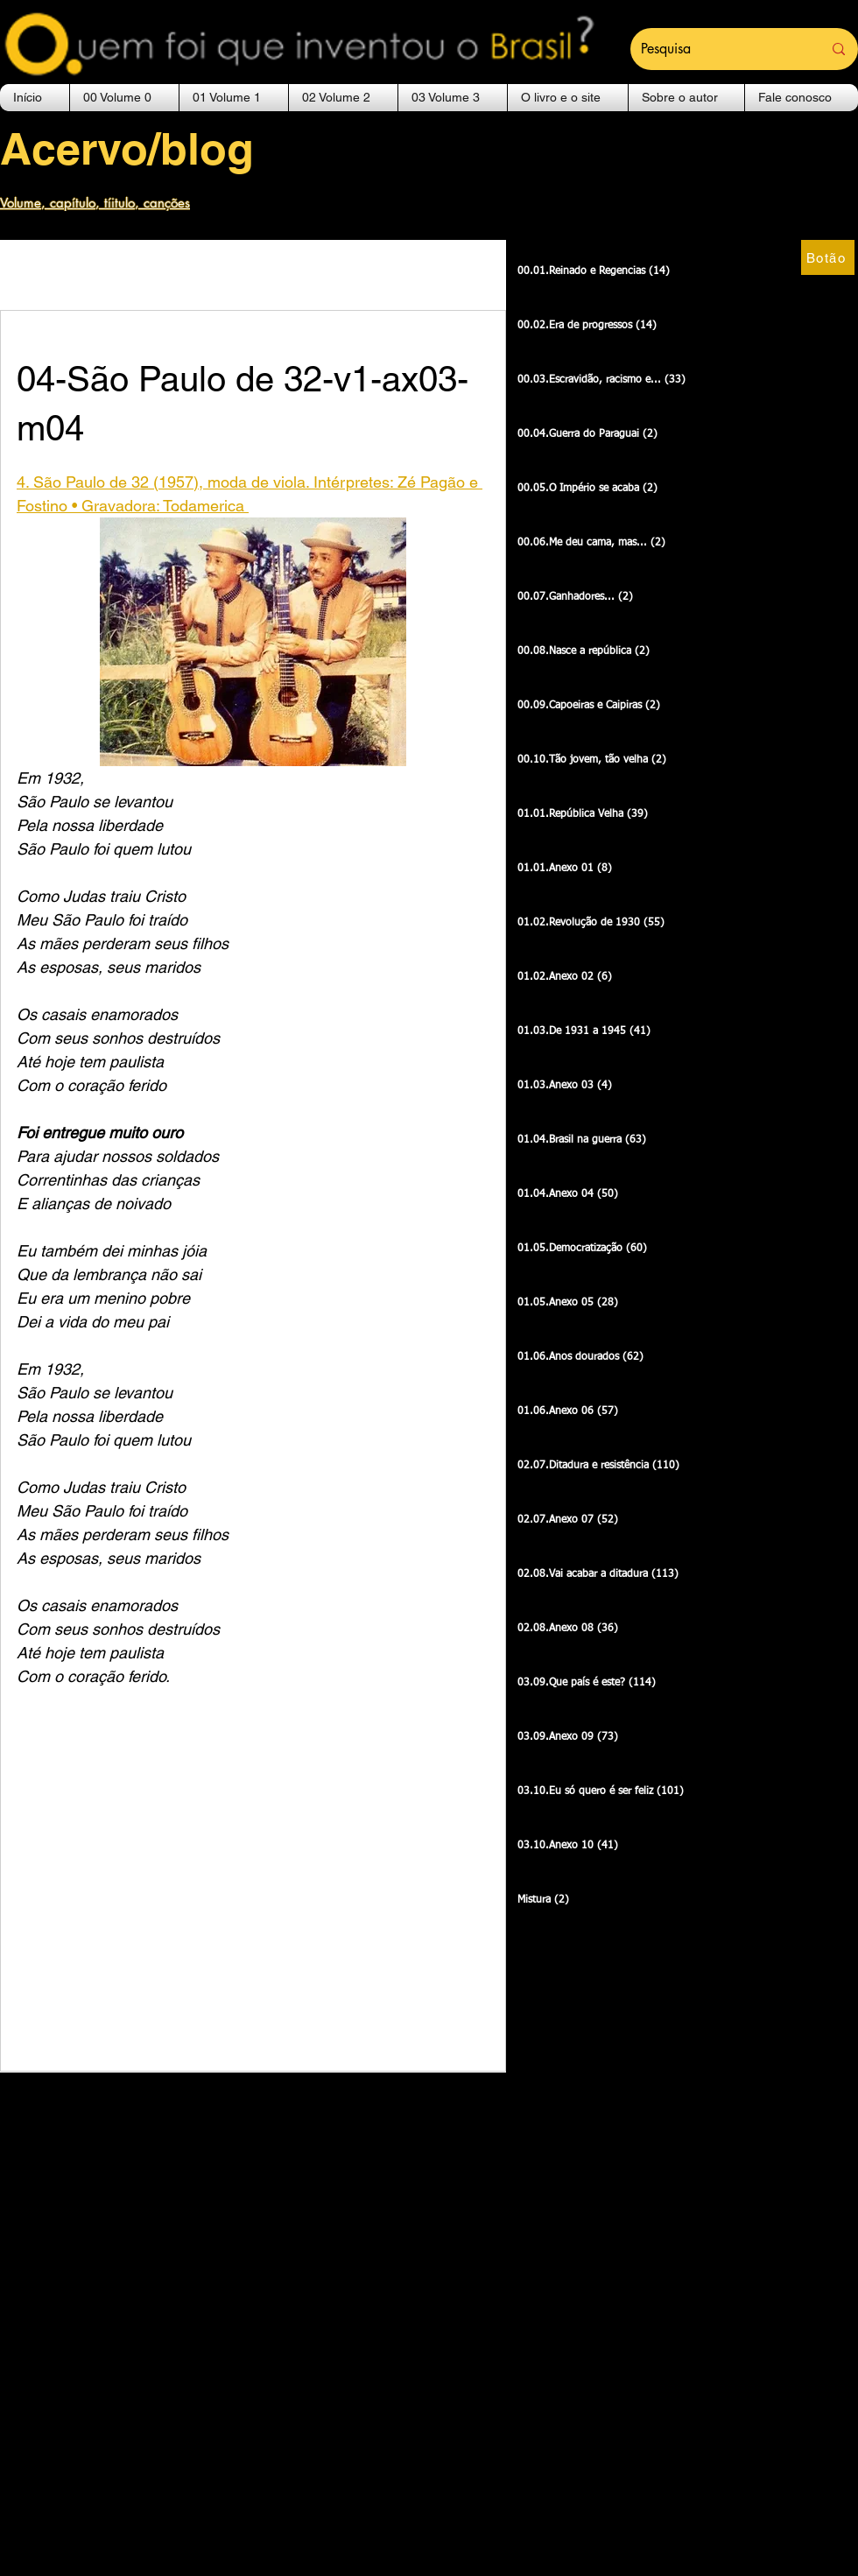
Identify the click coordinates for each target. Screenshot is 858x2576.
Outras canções (73, 274)
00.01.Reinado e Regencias (260, 274)
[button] (124, 97)
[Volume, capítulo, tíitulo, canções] (105, 202)
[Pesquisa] (718, 49)
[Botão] (827, 257)
